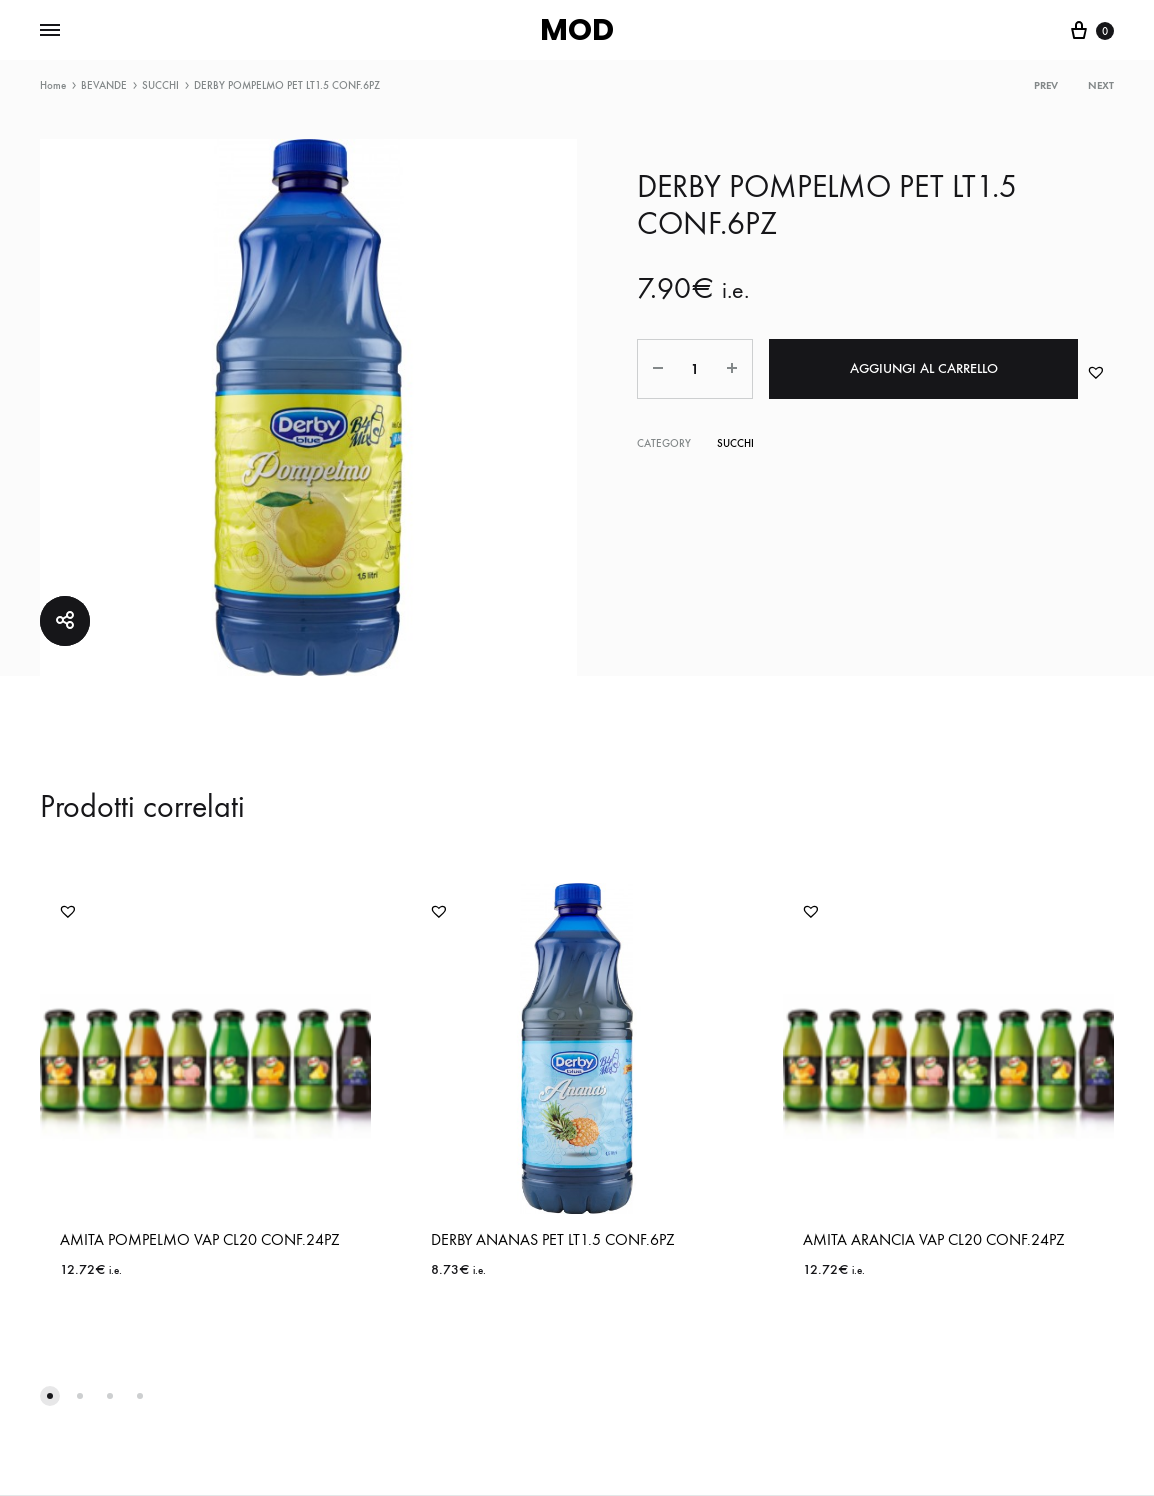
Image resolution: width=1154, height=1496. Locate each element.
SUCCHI (160, 85)
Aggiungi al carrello (924, 368)
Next (1101, 85)
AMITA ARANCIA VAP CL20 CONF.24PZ (934, 1239)
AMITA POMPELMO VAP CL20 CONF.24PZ (200, 1239)
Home (53, 85)
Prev (1046, 85)
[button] (1096, 372)
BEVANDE (104, 85)
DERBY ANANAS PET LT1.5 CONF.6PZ (553, 1239)
